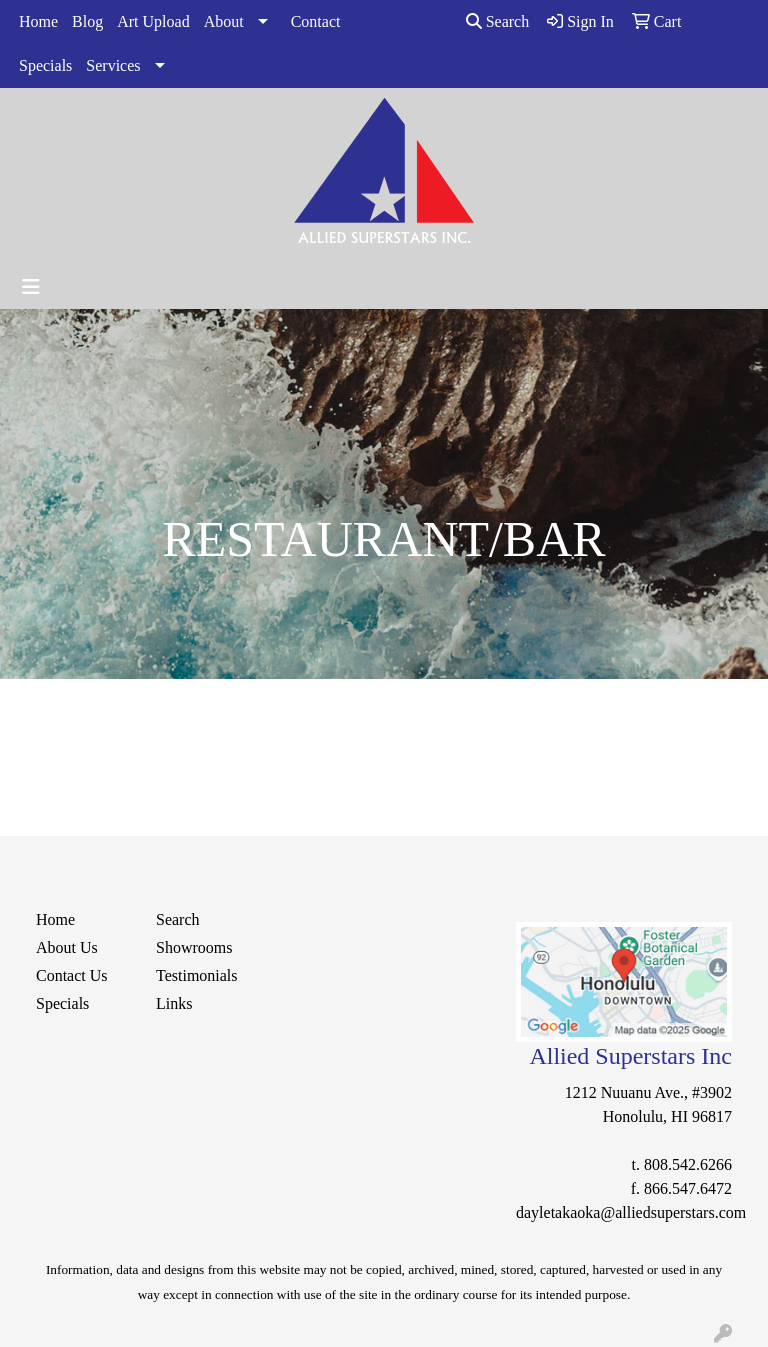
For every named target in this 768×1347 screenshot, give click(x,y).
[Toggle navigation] (31, 287)
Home (38, 21)
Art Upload (153, 21)
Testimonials (197, 975)
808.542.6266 (688, 1164)
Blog (87, 21)
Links (174, 1003)
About (224, 21)
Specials (45, 65)
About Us (67, 947)
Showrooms (194, 947)
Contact (316, 21)
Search (498, 21)
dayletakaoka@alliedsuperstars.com (631, 1212)
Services (113, 65)
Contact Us (72, 975)
